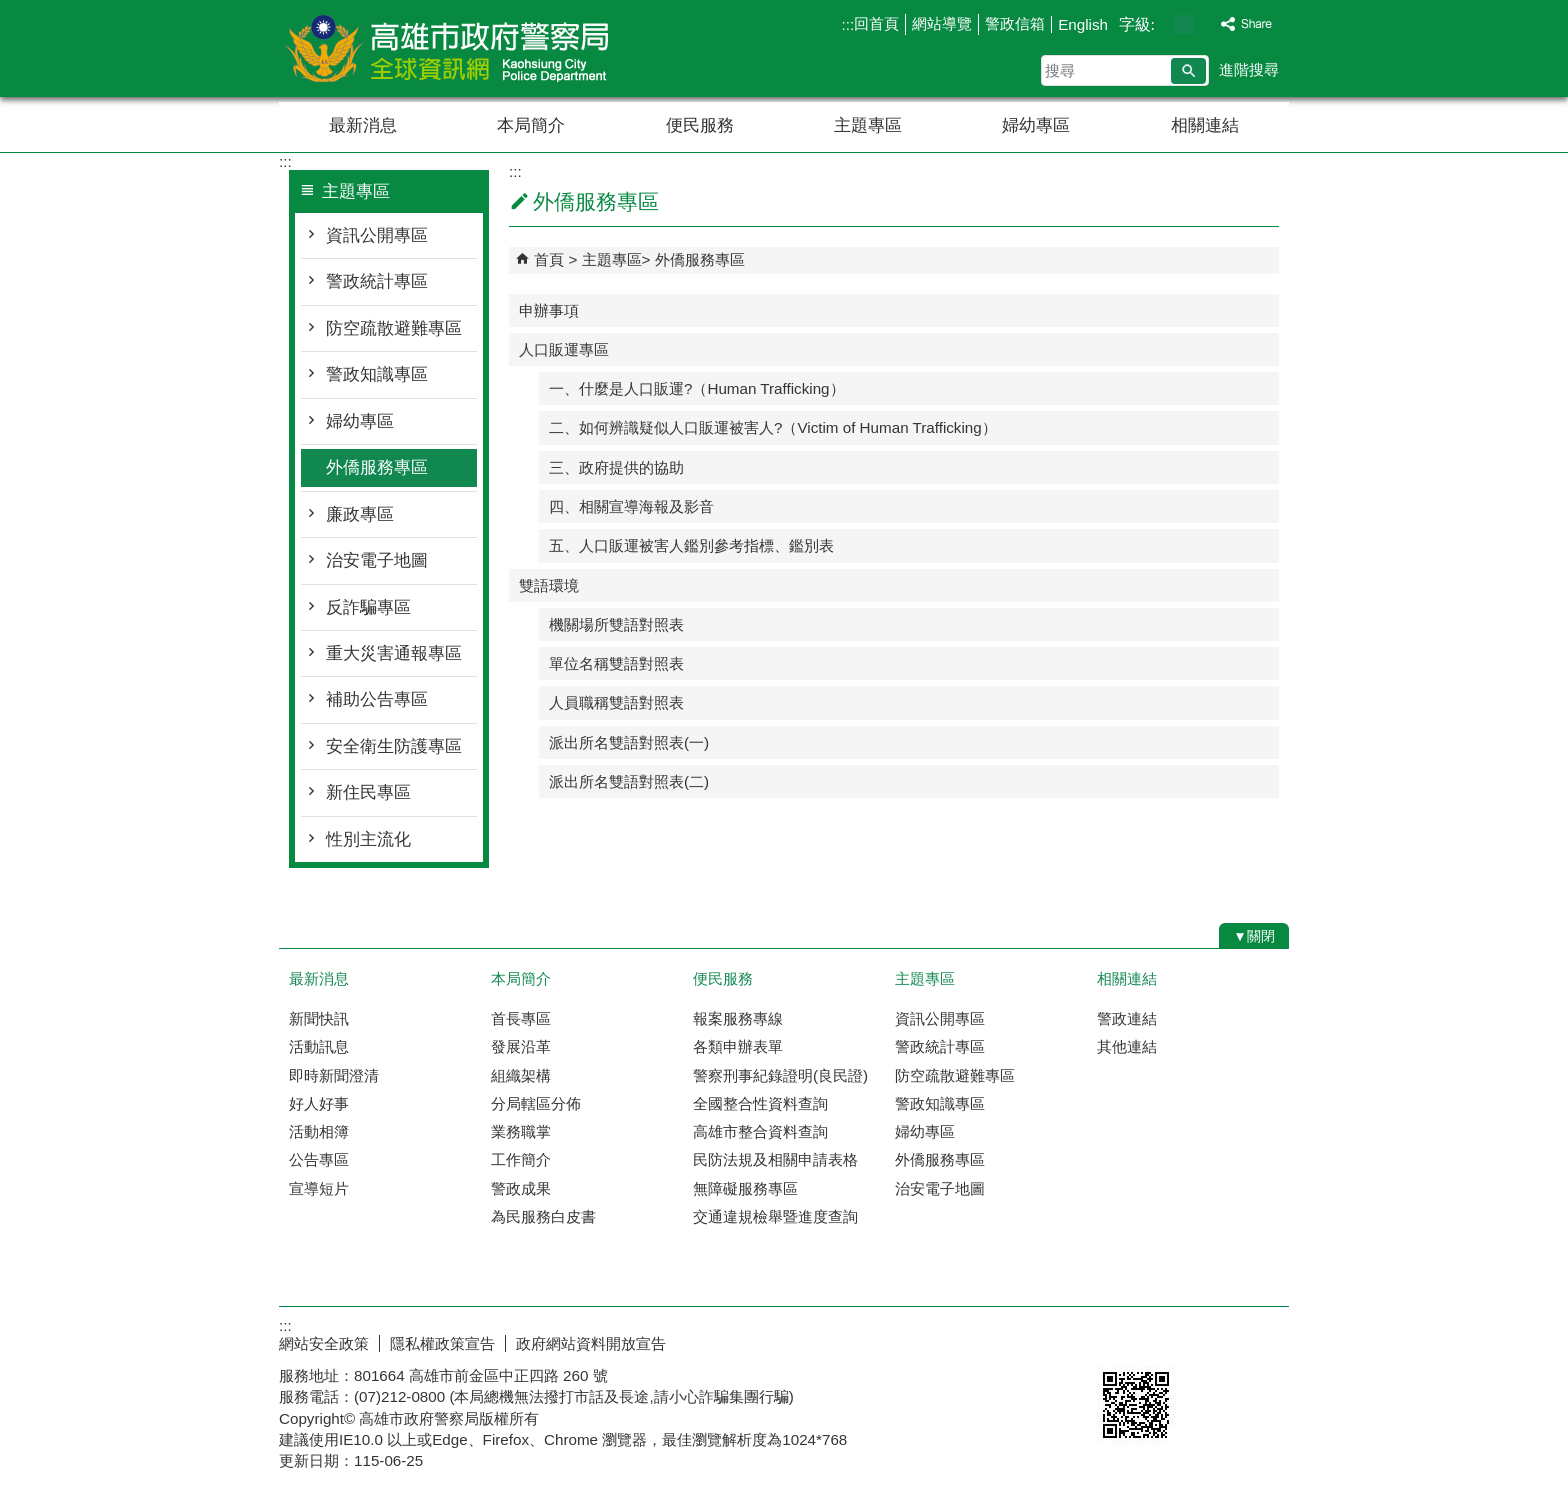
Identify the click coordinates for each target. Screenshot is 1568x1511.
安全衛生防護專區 (394, 746)
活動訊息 (319, 1046)
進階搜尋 (1249, 69)
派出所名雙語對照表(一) (629, 742)
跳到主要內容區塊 (10, 10)
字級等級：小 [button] (1163, 24)
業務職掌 (521, 1131)
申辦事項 (549, 310)
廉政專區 (360, 514)
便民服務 (700, 125)
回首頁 (876, 23)
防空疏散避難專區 (394, 328)
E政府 (1117, 1339)
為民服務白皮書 (543, 1216)
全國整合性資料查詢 (760, 1103)
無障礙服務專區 (745, 1188)
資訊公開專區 (377, 235)
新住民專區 (368, 792)
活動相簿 (319, 1131)
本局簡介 (531, 125)
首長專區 (521, 1018)
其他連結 (1127, 1046)
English (1083, 24)
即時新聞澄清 (334, 1075)
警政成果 (521, 1188)
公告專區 (319, 1159)
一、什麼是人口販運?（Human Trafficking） (697, 388)
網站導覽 (942, 23)
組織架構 (521, 1075)
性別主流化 (368, 839)
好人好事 (319, 1103)
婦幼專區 (1036, 125)
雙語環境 (549, 585)
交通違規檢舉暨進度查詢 (775, 1216)
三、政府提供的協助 (616, 467)
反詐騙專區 (368, 607)
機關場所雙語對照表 (616, 624)
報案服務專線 (738, 1018)
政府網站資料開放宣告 (591, 1343)
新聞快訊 (319, 1018)
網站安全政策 (324, 1343)
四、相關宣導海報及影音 (631, 506)
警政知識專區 (377, 374)
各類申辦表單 (738, 1046)
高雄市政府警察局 (448, 48)
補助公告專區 (377, 699)
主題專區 (868, 125)
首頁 (549, 259)
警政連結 (1127, 1018)
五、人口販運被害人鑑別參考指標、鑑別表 (691, 545)
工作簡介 (521, 1159)
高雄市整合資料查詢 (760, 1131)
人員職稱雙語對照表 (616, 702)
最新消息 (363, 125)
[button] (1188, 71)
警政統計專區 (377, 281)
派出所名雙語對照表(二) (629, 781)
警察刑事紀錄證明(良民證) (780, 1075)
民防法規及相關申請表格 (775, 1159)
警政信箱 (1015, 23)
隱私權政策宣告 (442, 1343)
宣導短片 (319, 1188)
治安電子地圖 (377, 560)
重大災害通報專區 (394, 653)
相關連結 (1205, 125)
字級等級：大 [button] (1205, 24)
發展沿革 (521, 1046)
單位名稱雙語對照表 (616, 663)
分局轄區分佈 (536, 1103)
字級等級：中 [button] (1184, 24)
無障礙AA (1216, 1341)
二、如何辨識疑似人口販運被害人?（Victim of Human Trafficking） (773, 427)
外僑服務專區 (377, 467)
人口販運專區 (564, 349)
